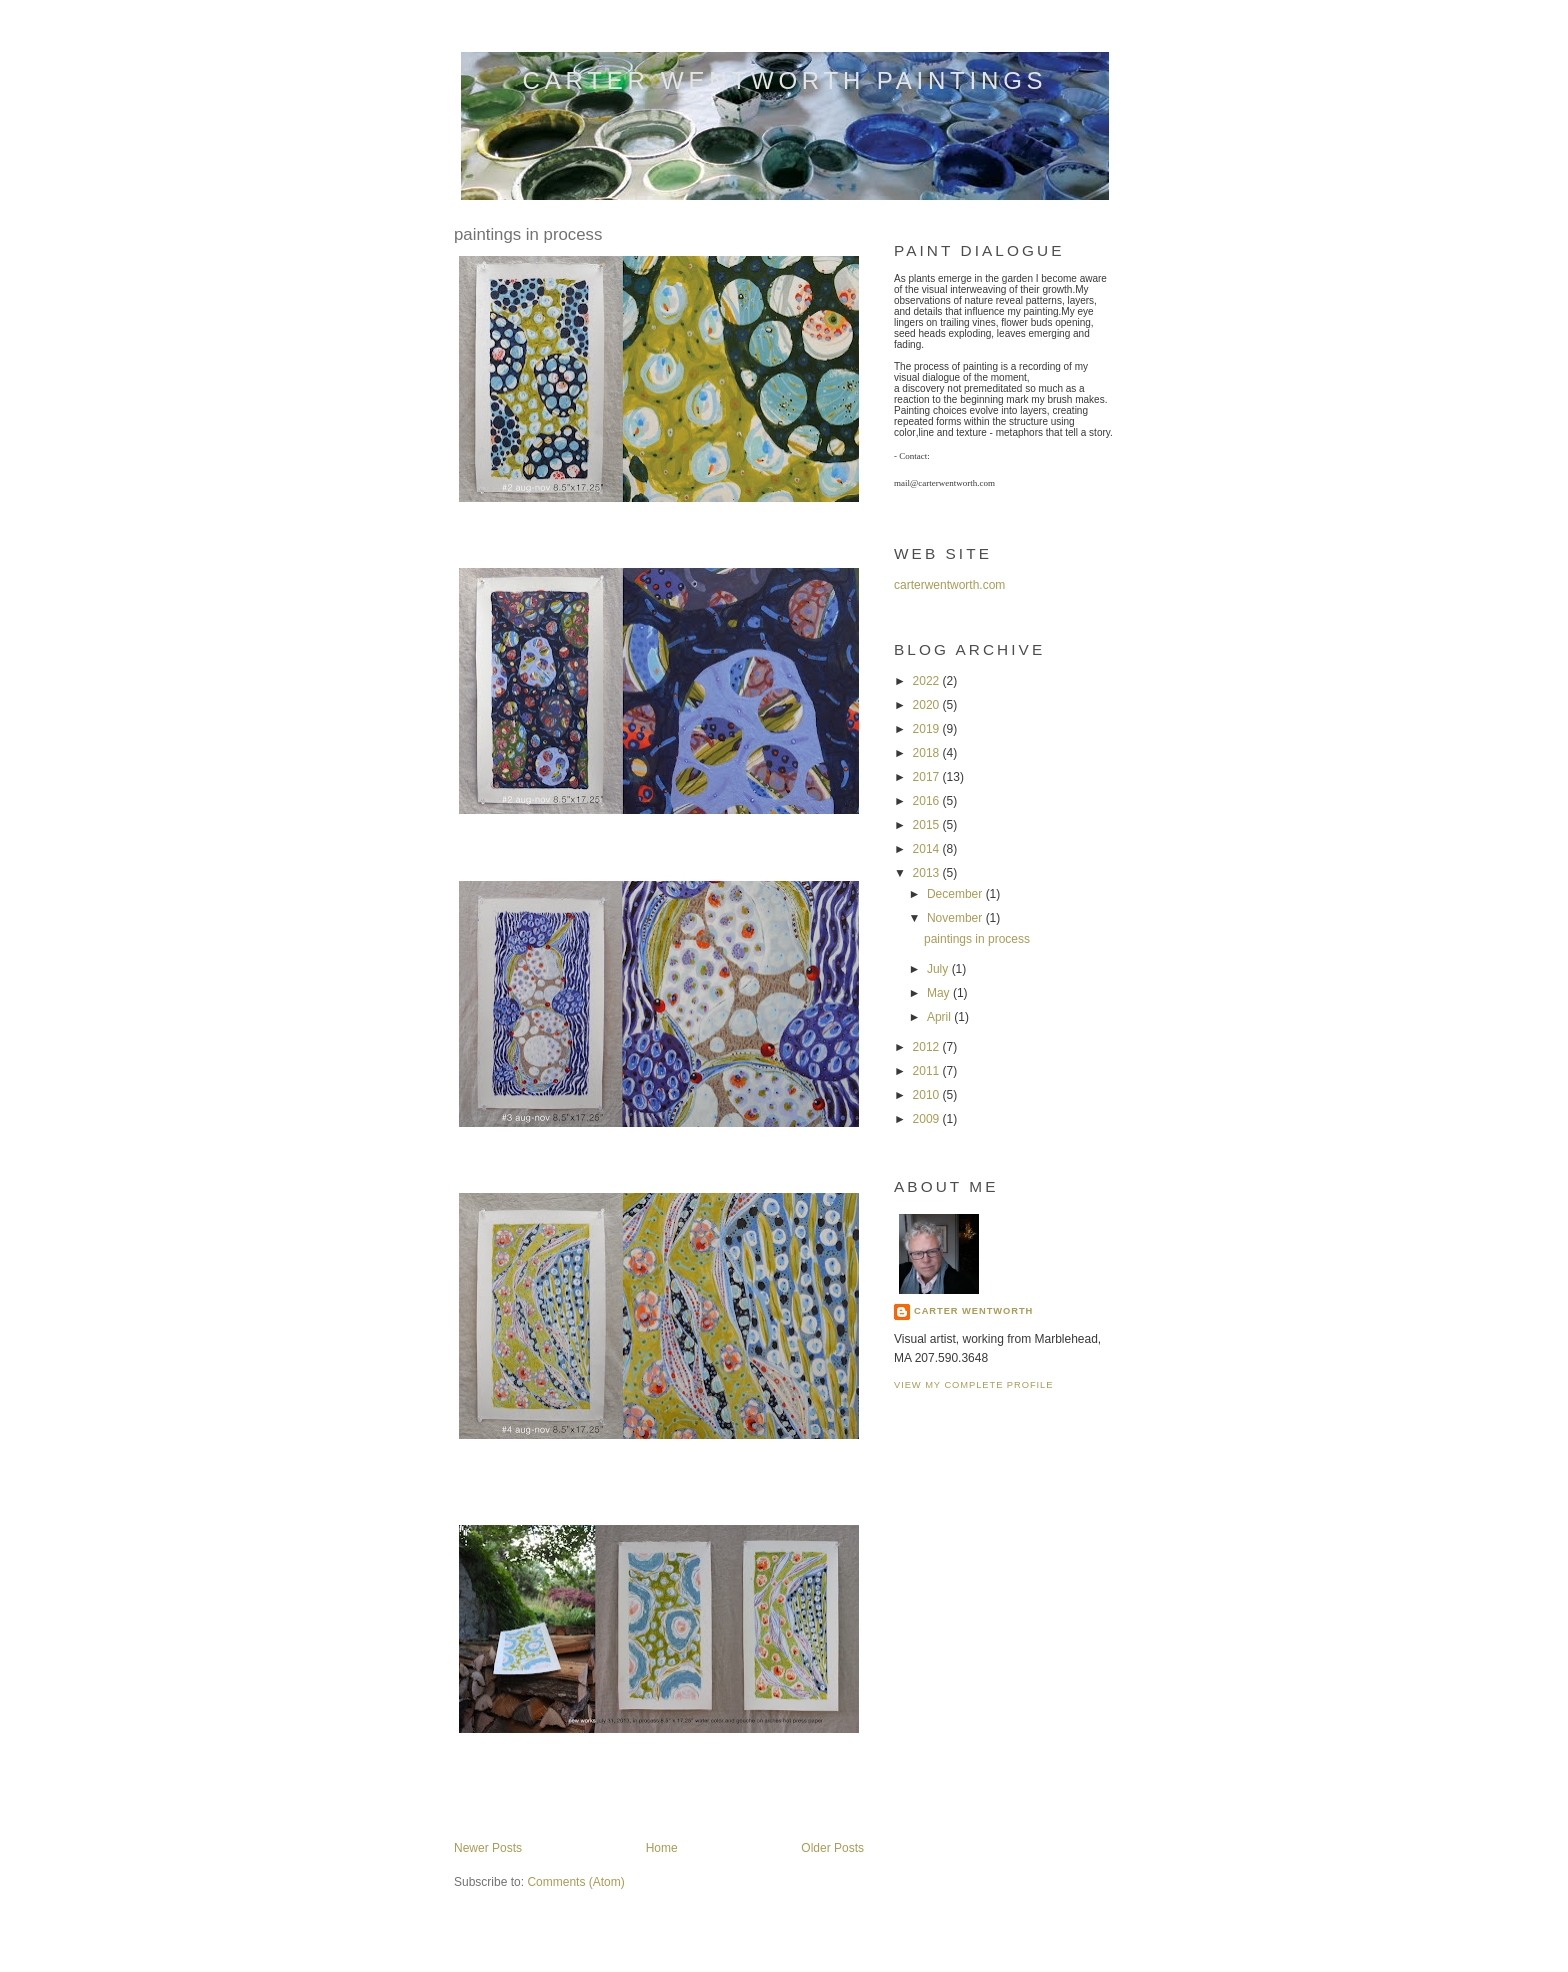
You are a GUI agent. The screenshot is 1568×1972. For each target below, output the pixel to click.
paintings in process (528, 234)
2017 (928, 777)
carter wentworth (973, 1311)
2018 (928, 753)
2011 (928, 1071)
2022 (928, 681)
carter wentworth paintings (785, 80)
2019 (928, 729)
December (956, 894)
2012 (928, 1047)
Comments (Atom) (575, 1882)
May (940, 993)
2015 (928, 825)
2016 (928, 801)
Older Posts (832, 1848)
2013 (928, 873)
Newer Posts (488, 1848)
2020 (928, 705)
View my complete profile (973, 1385)
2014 (928, 849)
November (956, 918)
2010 (928, 1095)
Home (662, 1848)
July (939, 969)
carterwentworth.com (949, 585)
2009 (928, 1119)
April (940, 1017)
